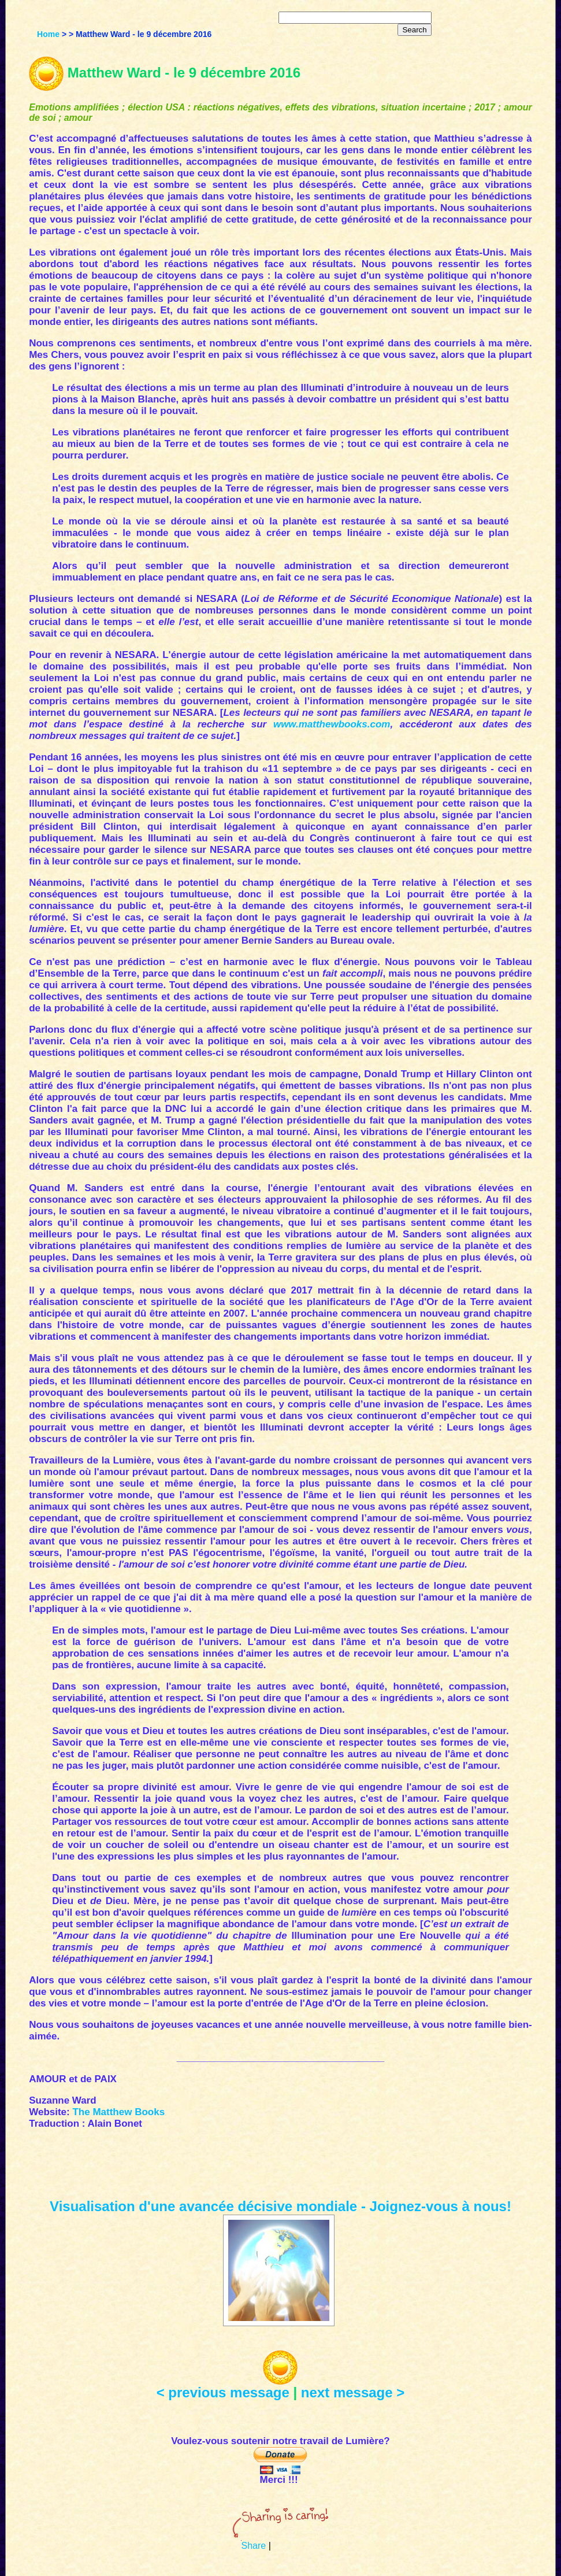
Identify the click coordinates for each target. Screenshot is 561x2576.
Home (48, 34)
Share (253, 2546)
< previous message (223, 2392)
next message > (352, 2392)
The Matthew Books (118, 2111)
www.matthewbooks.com (331, 724)
